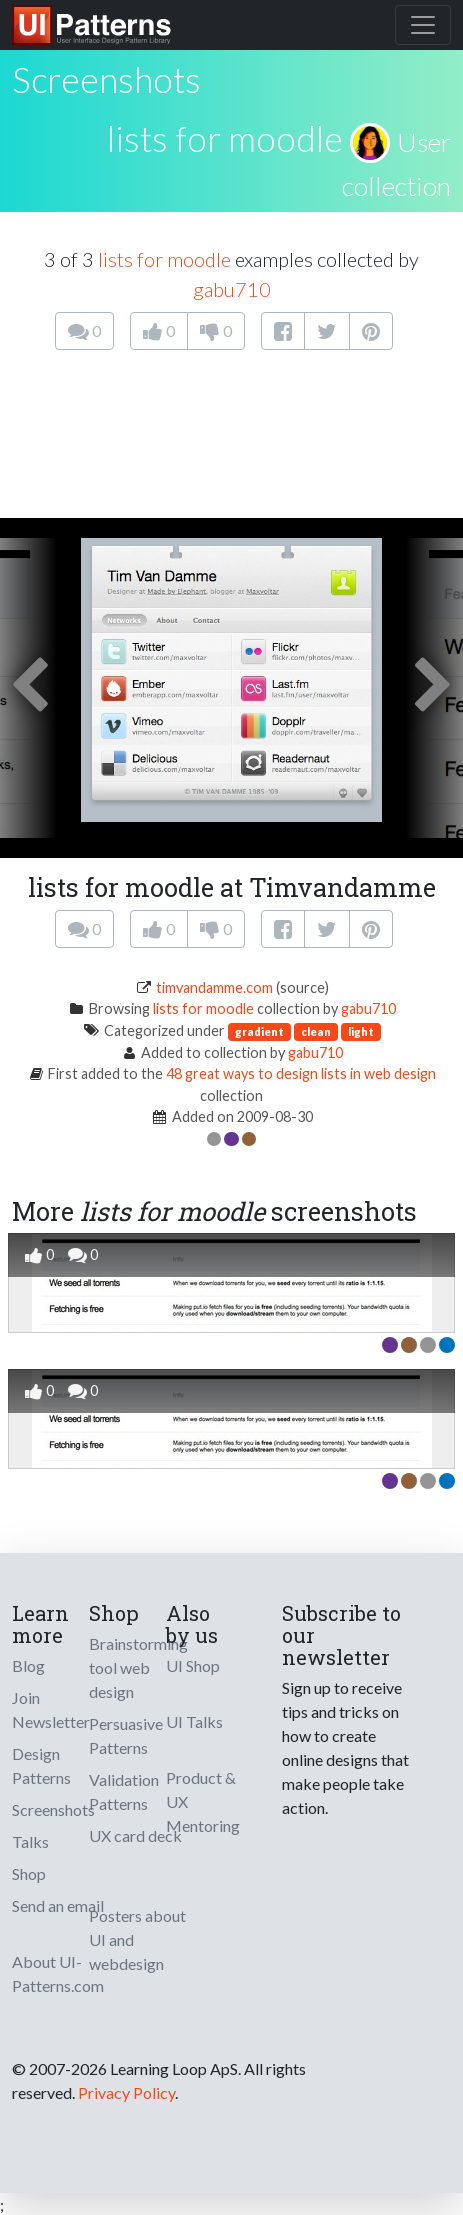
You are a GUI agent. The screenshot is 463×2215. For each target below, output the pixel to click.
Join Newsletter (51, 1709)
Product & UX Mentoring (203, 1801)
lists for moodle (225, 138)
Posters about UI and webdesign (137, 1939)
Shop (29, 1873)
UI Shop (193, 1665)
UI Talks (194, 1721)
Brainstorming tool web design (138, 1667)
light (361, 1031)
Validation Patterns (124, 1791)
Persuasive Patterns (126, 1735)
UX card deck (135, 1835)
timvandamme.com (214, 987)
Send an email (58, 1905)
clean (316, 1031)
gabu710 (232, 289)
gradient (259, 1031)
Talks (30, 1841)
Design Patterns (41, 1765)
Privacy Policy (126, 2092)
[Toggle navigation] (423, 25)
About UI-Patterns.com (58, 1973)
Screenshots (53, 1809)
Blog (28, 1665)
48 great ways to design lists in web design (301, 1073)
